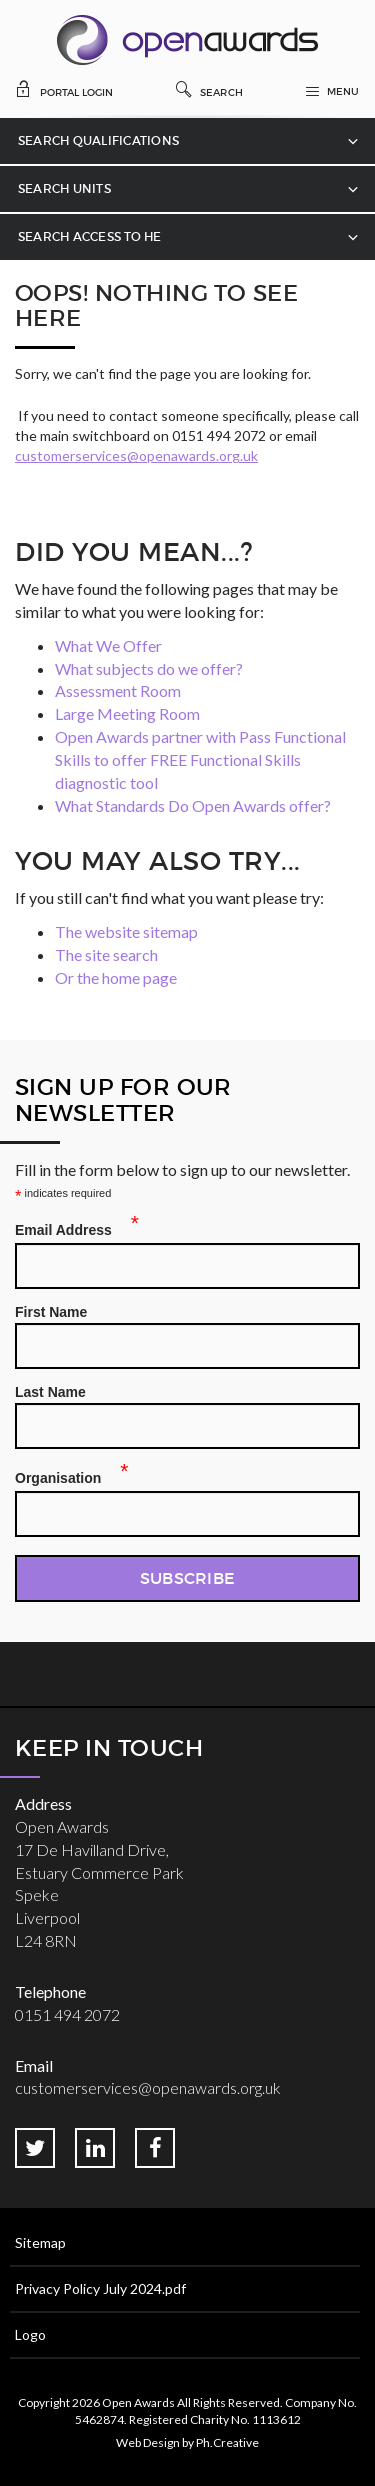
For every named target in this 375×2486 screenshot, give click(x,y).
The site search (106, 954)
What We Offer (108, 645)
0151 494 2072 (67, 2014)
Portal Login (64, 89)
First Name (51, 1312)
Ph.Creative (227, 2442)
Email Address (69, 1227)
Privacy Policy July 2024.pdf (100, 2288)
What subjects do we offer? (149, 668)
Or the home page (116, 977)
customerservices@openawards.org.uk (136, 455)
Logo (30, 2334)
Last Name (50, 1392)
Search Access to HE (90, 236)
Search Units (64, 188)
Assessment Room (118, 690)
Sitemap (40, 2242)
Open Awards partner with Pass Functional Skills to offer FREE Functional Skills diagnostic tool (200, 759)
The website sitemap (126, 931)
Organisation (64, 1475)
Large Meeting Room (127, 713)
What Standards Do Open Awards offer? (193, 805)
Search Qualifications (98, 140)
